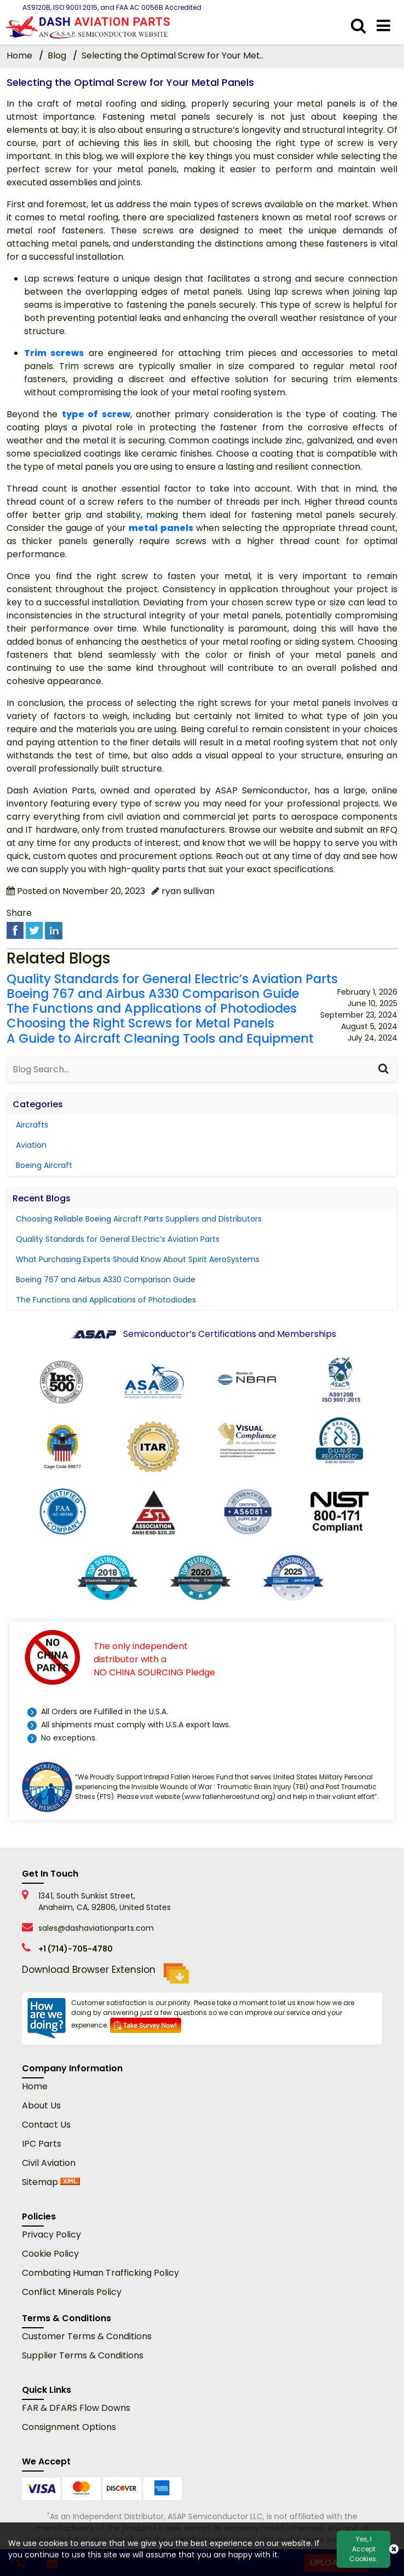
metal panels (161, 528)
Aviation (31, 1145)
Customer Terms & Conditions (87, 2336)
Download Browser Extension (105, 1973)
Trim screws (54, 353)
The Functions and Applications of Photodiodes (152, 1008)
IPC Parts (41, 2143)
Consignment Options (69, 2427)
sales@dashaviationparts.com (96, 1928)
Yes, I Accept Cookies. (363, 2548)
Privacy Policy (51, 2234)
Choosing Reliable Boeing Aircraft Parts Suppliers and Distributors (139, 1218)
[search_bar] (358, 26)
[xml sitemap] (70, 2182)
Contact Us (46, 2124)
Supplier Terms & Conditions (82, 2355)
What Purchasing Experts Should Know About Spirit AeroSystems (137, 1259)
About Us (41, 2105)
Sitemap (40, 2182)
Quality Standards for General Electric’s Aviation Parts (172, 979)
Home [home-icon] (20, 55)
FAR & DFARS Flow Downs (76, 2408)
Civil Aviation (49, 2163)
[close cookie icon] (394, 2549)
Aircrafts (32, 1124)
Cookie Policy (50, 2253)
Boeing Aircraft (44, 1165)
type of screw (96, 414)
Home (35, 2086)
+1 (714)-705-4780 (75, 1948)
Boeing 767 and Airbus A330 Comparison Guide (153, 993)
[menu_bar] (383, 26)
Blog (57, 55)
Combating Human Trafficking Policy (100, 2273)
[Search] (383, 1069)
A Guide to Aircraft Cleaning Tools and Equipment (160, 1038)
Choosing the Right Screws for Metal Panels (140, 1023)
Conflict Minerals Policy (72, 2292)
